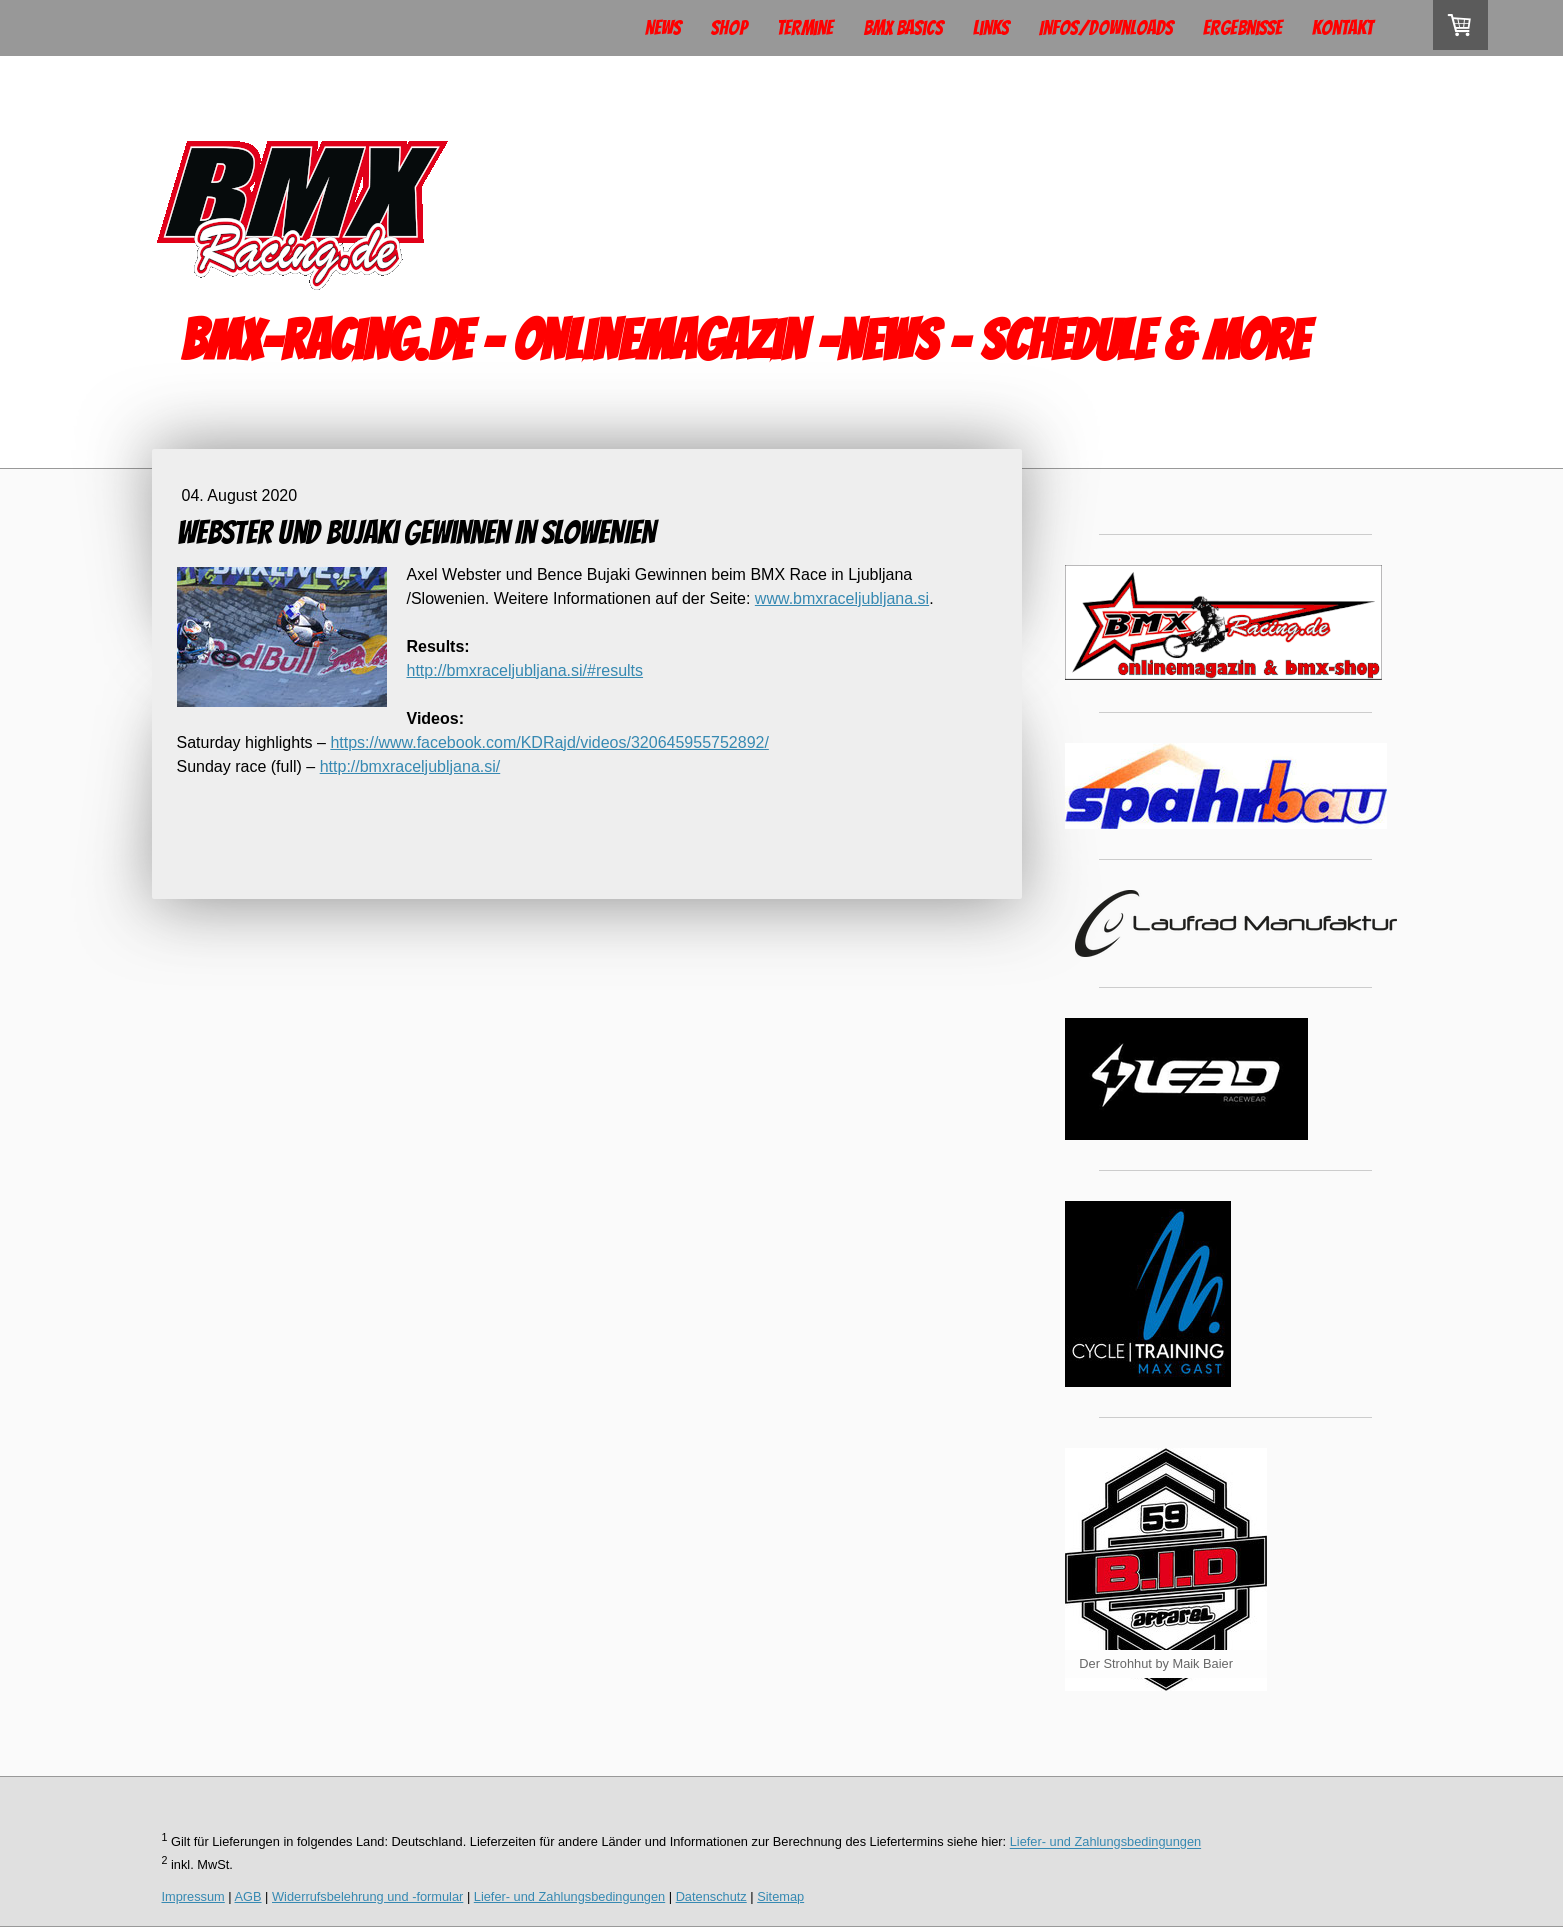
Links (991, 28)
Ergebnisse (1242, 28)
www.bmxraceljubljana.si (842, 598)
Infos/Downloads (1106, 28)
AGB (248, 1896)
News (663, 28)
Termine (805, 28)
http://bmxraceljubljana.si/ (410, 766)
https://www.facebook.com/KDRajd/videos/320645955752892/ (549, 742)
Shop (729, 28)
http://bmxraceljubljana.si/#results (525, 670)
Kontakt (1342, 28)
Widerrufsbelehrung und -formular (367, 1896)
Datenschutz (711, 1896)
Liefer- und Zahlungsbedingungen (1105, 1842)
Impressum (193, 1896)
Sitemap (780, 1896)
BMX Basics (903, 28)
